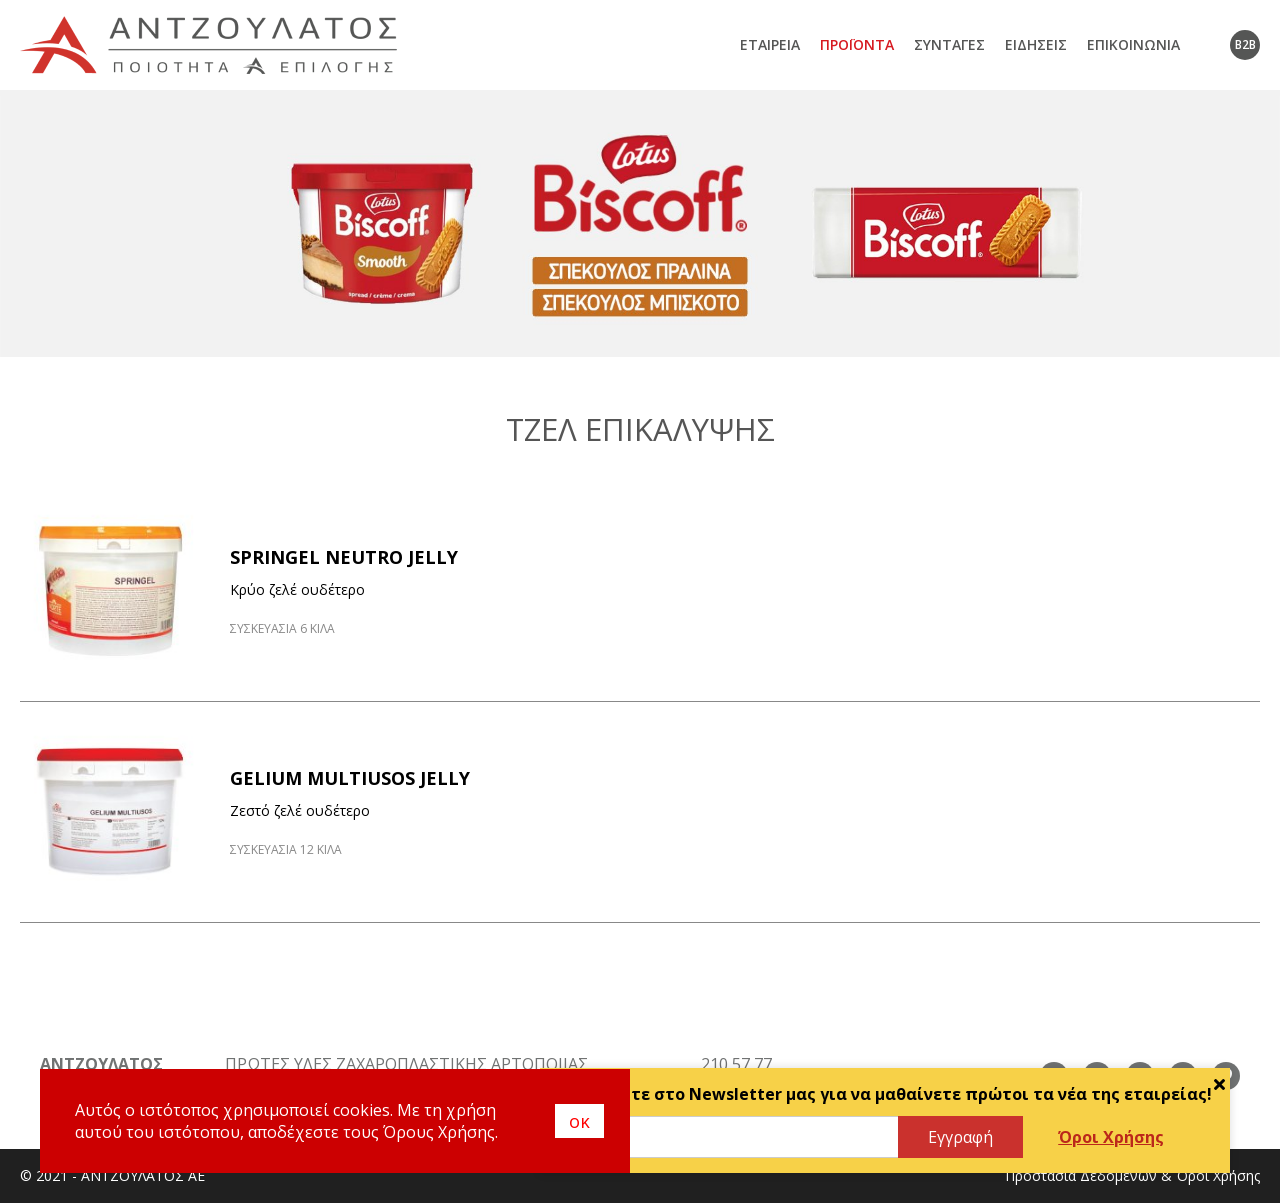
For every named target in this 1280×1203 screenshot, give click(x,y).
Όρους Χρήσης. (440, 1132)
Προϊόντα (857, 44)
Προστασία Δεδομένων (1081, 1175)
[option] (640, 223)
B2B (1245, 44)
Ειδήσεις (1036, 44)
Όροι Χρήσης (1111, 1137)
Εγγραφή (960, 1137)
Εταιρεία (770, 44)
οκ (579, 1121)
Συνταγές (949, 44)
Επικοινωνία (1133, 44)
